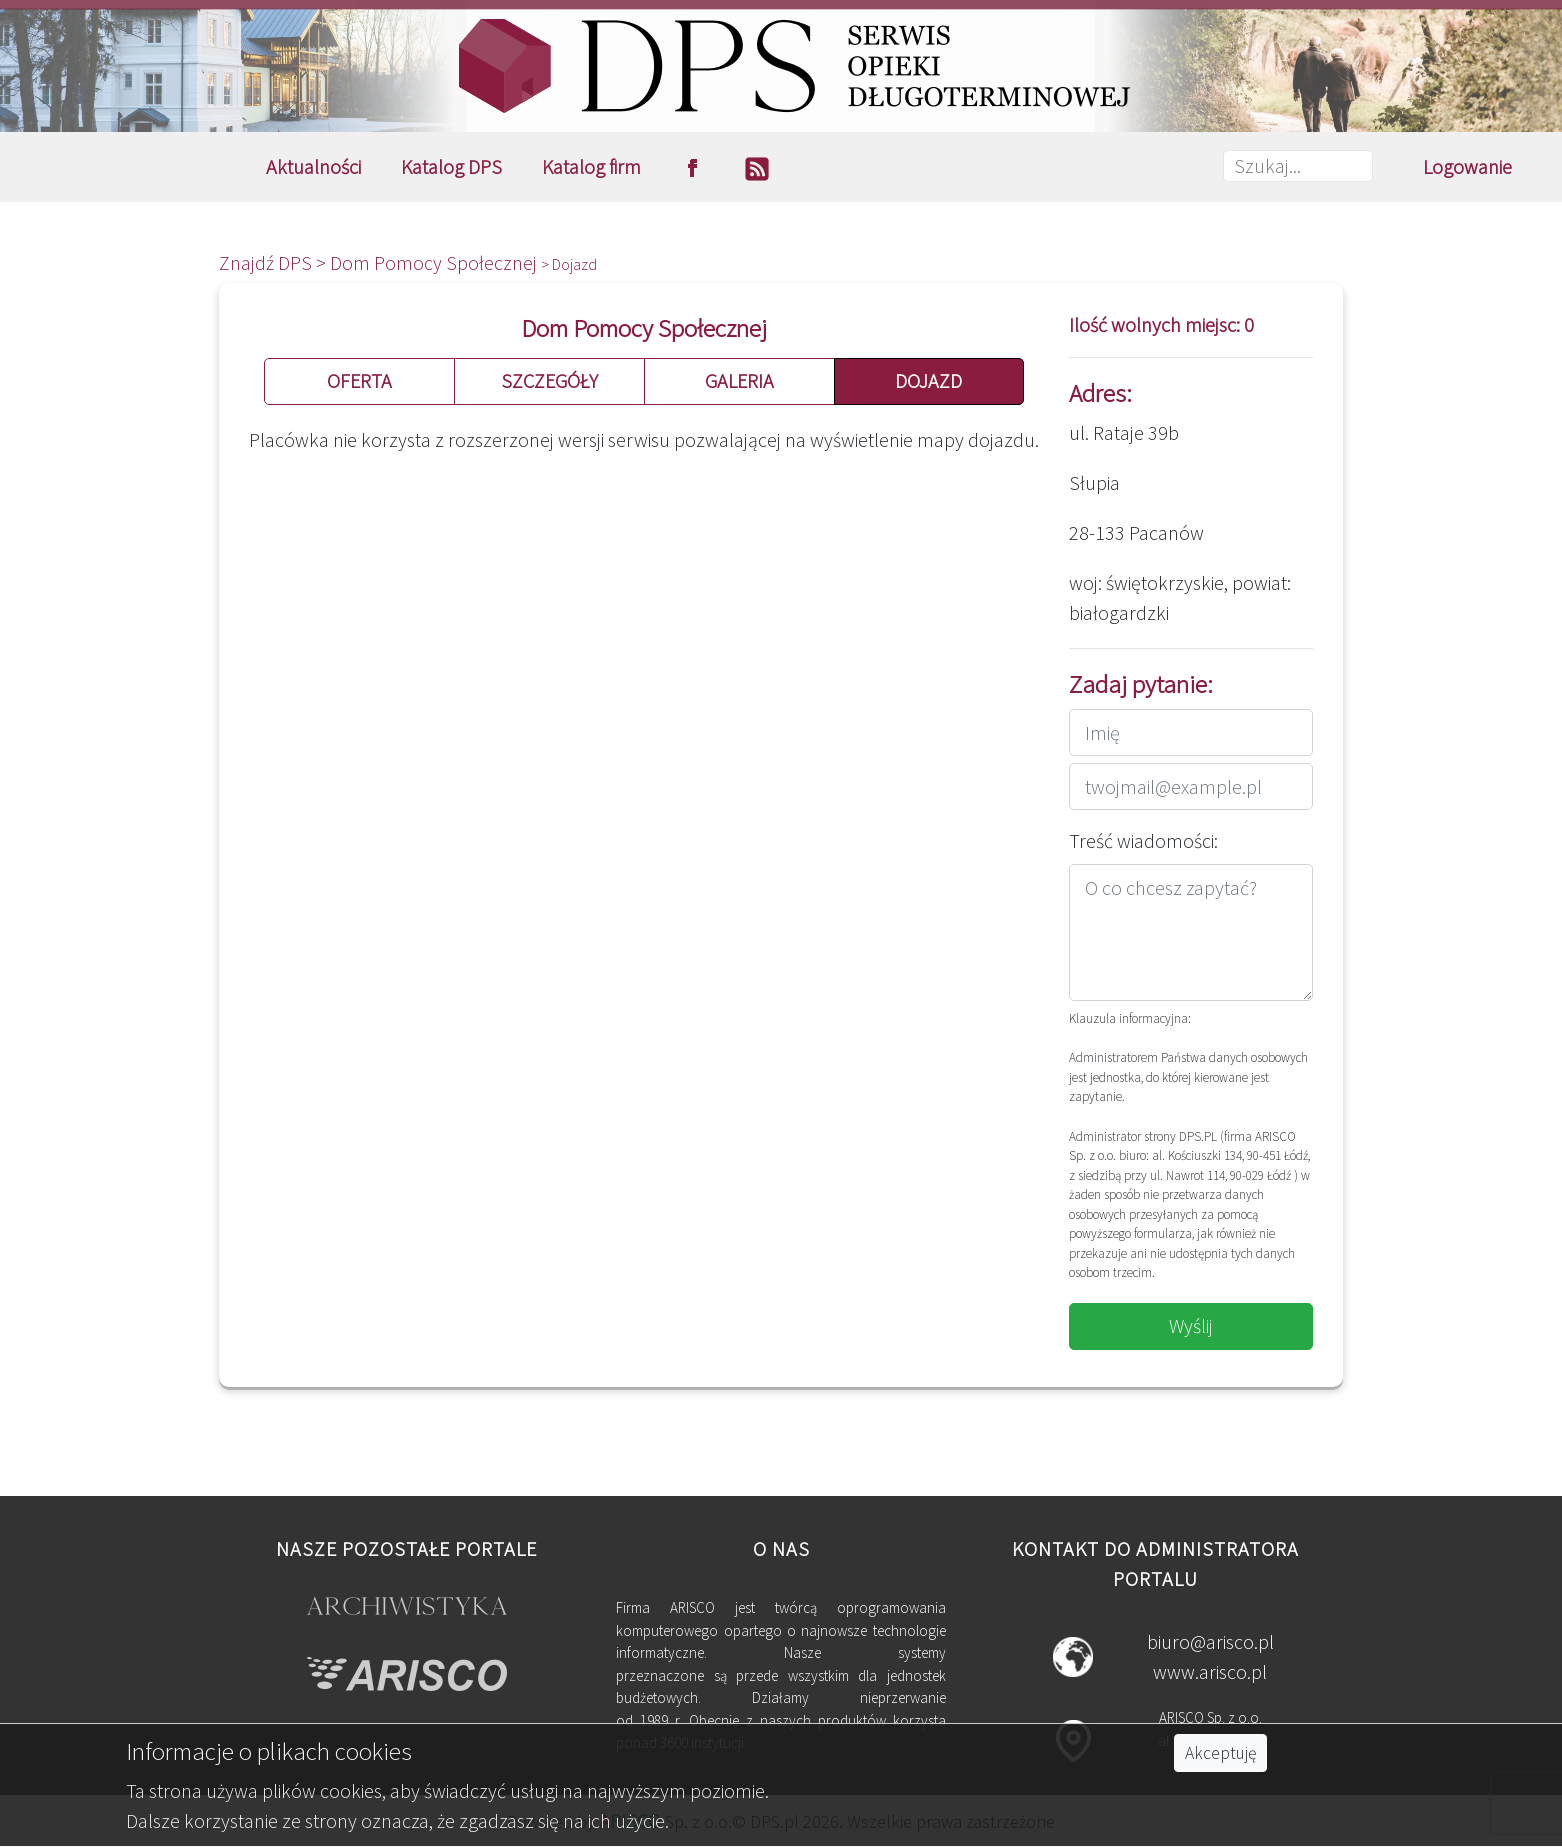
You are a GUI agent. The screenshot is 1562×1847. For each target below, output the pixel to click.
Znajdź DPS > (274, 262)
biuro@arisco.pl (1210, 1641)
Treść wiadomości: (1143, 840)
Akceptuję (1220, 1753)
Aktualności (313, 166)
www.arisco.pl (1210, 1671)
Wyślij (1191, 1325)
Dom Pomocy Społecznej (435, 262)
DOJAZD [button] (928, 380)
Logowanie (1467, 166)
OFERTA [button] (359, 380)
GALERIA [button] (739, 380)
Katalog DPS (451, 166)
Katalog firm (591, 166)
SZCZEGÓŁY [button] (549, 380)
